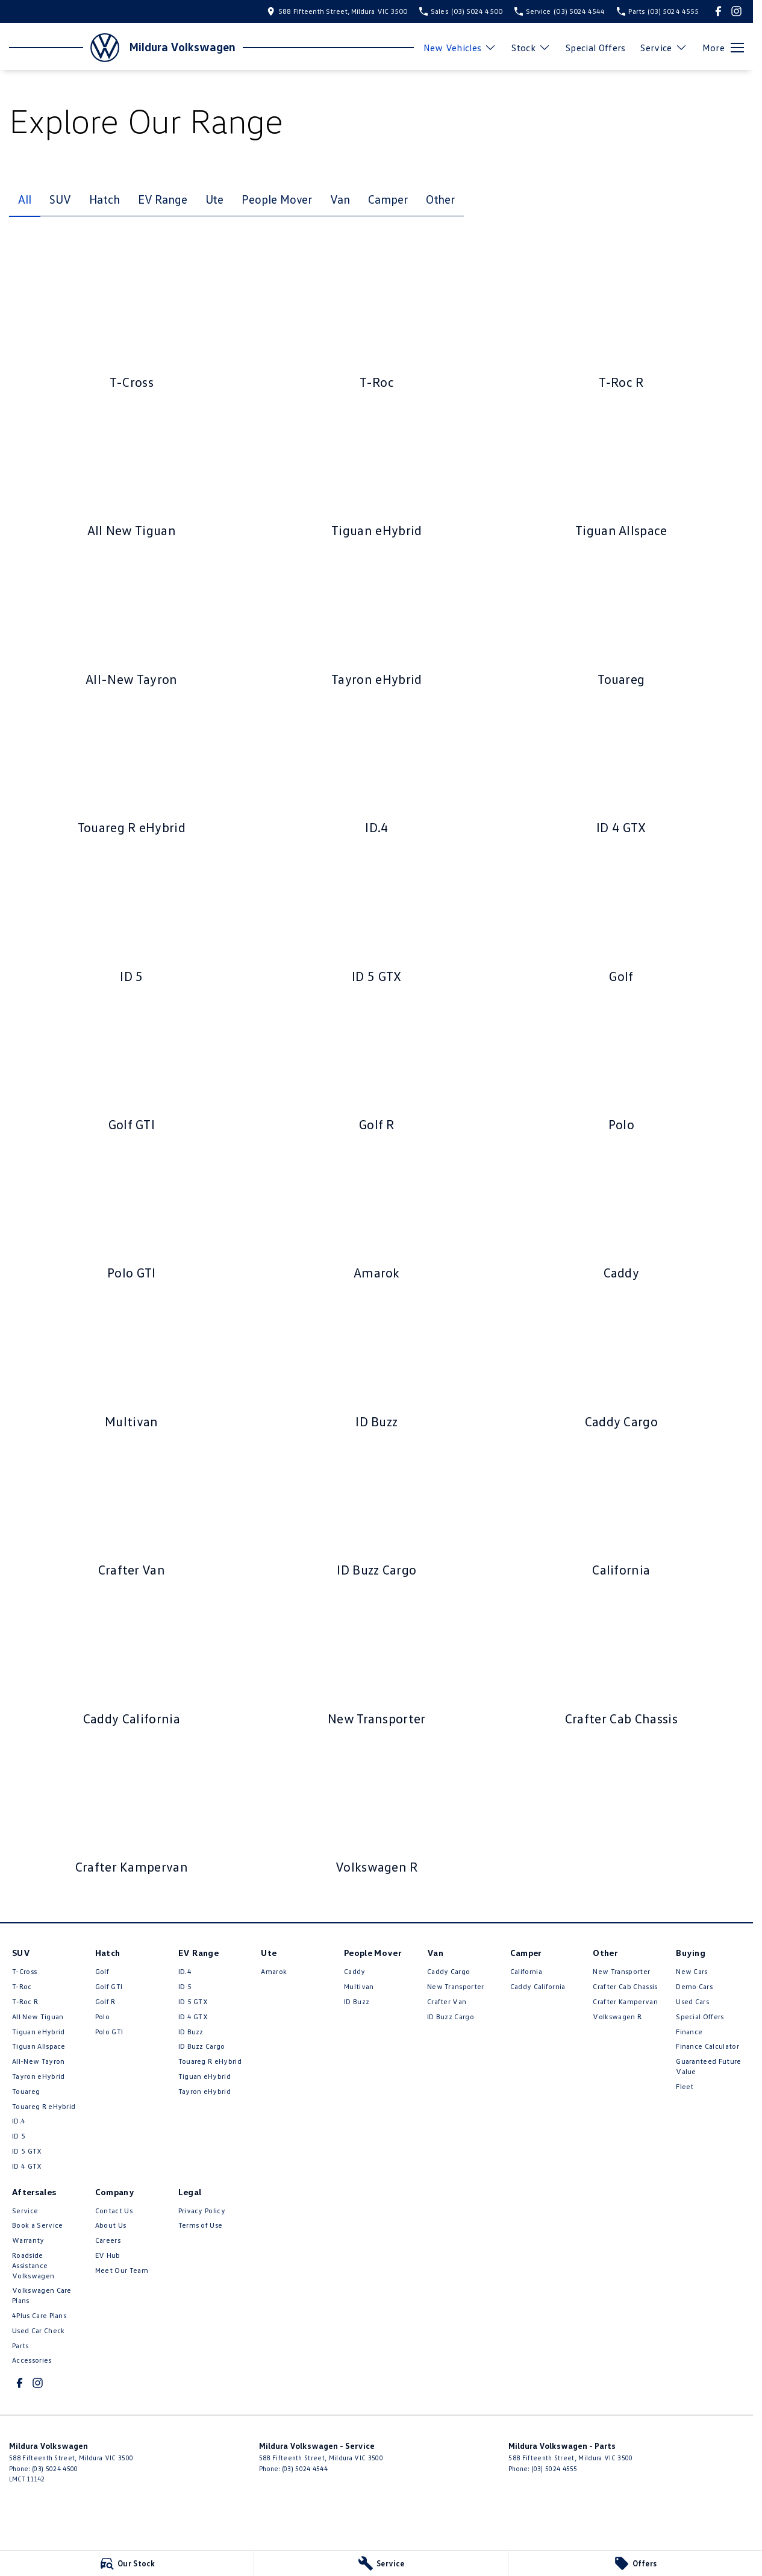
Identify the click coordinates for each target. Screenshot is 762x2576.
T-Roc (22, 1986)
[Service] (381, 2563)
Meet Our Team (121, 2270)
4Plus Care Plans (39, 2315)
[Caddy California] (131, 1664)
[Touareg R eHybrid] (131, 772)
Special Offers (595, 48)
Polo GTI (109, 2031)
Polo (102, 2016)
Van (340, 199)
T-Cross (24, 1971)
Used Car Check (38, 2330)
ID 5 (18, 2135)
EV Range (162, 199)
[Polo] (621, 1069)
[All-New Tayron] (131, 624)
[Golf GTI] (131, 1069)
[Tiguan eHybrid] (376, 475)
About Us (110, 2225)
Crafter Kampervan (625, 2001)
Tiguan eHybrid (38, 2031)
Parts (20, 2345)
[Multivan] (131, 1367)
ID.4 (18, 2120)
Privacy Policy (201, 2210)
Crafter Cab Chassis (625, 1986)
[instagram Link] (736, 11)
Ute (214, 199)
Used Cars (692, 2001)
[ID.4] (376, 772)
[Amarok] (376, 1218)
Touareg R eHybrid (43, 2106)
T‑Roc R (25, 2001)
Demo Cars (694, 1986)
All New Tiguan (37, 2016)
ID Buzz (191, 2031)
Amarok (274, 1971)
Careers (107, 2240)
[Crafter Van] (131, 1515)
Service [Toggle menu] (663, 48)
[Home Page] (64, 47)
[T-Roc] (376, 327)
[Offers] (635, 2563)
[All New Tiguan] (131, 475)
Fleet (685, 2086)
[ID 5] (131, 921)
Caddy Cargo (448, 1971)
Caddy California (538, 1986)
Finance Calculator (707, 2046)
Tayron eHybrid (38, 2076)
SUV (60, 199)
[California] (621, 1515)
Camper (388, 199)
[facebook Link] (718, 11)
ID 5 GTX (27, 2150)
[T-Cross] (131, 327)
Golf (102, 1971)
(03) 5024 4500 (55, 2468)
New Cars (692, 1971)
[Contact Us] (337, 11)
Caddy (355, 1971)
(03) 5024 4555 (554, 2468)
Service (25, 2210)
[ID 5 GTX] (376, 921)
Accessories (32, 2359)
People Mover (277, 199)
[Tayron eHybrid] (376, 624)
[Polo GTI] (131, 1218)
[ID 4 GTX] (621, 772)
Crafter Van (447, 2001)
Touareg (26, 2091)
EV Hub (107, 2255)
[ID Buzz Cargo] (376, 1515)
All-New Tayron (38, 2061)
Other (440, 199)
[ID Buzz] (376, 1367)
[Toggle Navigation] (723, 48)
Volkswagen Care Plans (42, 2295)
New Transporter (455, 1986)
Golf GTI (109, 1986)
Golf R (105, 2001)
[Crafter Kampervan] (131, 1812)
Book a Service (37, 2225)
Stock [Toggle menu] (531, 48)
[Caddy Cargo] (621, 1367)
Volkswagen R (617, 2016)
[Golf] (621, 921)
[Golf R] (376, 1069)
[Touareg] (621, 624)
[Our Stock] (127, 2563)
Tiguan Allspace (39, 2046)
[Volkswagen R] (376, 1812)
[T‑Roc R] (621, 327)
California (526, 1971)
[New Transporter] (376, 1664)
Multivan (359, 1986)
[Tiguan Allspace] (621, 475)
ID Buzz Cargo (201, 2046)
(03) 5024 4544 (305, 2468)
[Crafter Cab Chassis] (621, 1664)
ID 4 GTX (27, 2165)
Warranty (28, 2240)
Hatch (104, 199)
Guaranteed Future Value (708, 2066)
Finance (689, 2031)
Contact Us (114, 2210)
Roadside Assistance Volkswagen (33, 2265)
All (24, 199)
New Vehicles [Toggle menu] (460, 48)
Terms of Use (200, 2225)
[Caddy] (621, 1218)
